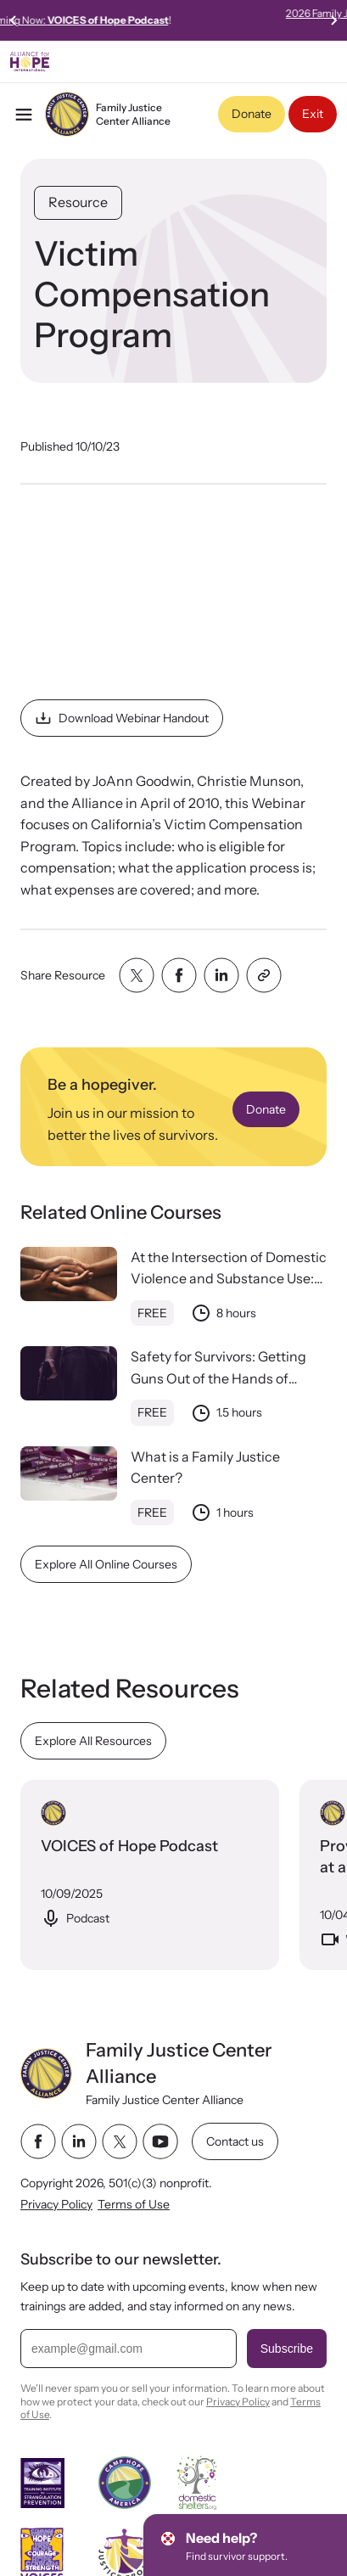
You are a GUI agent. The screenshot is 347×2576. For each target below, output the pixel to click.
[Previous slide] (13, 20)
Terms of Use (134, 2204)
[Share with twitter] (136, 975)
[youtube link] (160, 2142)
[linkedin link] (79, 2142)
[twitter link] (119, 2142)
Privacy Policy (56, 2204)
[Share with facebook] (179, 975)
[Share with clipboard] (264, 975)
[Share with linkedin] (221, 975)
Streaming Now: (172, 20)
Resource (78, 202)
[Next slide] (333, 20)
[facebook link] (38, 2142)
